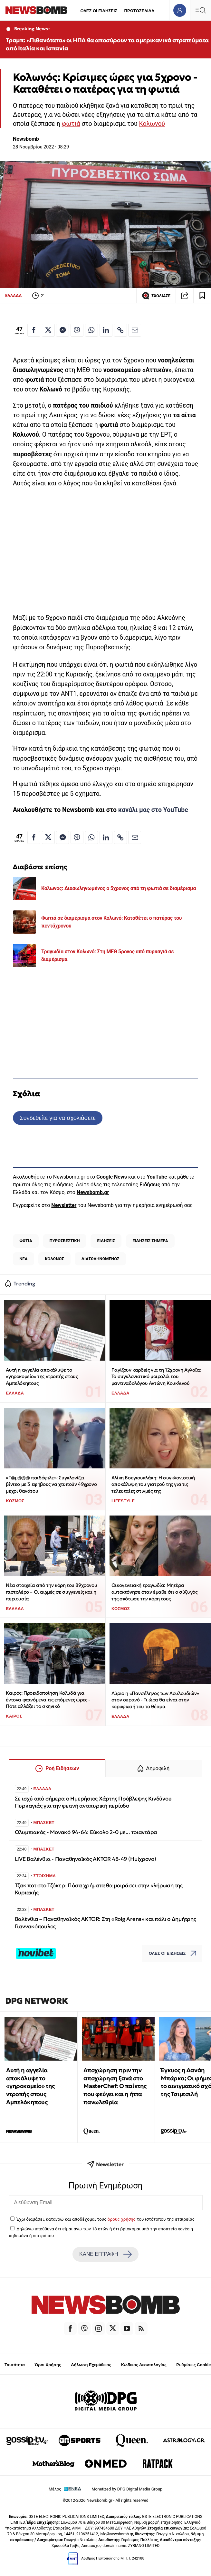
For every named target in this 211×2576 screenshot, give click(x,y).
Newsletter (63, 1205)
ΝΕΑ (23, 1258)
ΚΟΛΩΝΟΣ (54, 1258)
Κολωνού (152, 123)
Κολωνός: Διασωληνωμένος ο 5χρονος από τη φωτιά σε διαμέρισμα (118, 888)
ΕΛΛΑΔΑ (13, 295)
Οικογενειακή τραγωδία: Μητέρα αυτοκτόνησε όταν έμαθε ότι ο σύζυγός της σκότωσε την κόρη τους (154, 1591)
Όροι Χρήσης (48, 2364)
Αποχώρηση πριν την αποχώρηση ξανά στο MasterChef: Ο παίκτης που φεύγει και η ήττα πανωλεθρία (115, 2086)
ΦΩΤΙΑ (25, 1240)
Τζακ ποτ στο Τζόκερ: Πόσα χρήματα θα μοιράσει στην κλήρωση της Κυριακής (99, 1889)
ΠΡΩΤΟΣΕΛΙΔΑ (139, 10)
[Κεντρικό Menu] (200, 10)
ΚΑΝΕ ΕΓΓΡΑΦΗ (105, 2254)
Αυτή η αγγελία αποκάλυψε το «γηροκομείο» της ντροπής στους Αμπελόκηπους (42, 1376)
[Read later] (202, 295)
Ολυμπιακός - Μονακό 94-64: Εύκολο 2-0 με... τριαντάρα (86, 1832)
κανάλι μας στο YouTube (153, 810)
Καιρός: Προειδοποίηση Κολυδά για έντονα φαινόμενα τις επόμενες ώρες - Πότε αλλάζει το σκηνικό (48, 1699)
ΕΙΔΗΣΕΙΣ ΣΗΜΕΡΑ (150, 1240)
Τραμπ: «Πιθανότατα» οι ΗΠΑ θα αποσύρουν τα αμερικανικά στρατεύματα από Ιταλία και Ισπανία (107, 44)
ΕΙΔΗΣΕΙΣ (106, 1240)
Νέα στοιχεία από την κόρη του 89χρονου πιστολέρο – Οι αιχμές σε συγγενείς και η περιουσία (51, 1591)
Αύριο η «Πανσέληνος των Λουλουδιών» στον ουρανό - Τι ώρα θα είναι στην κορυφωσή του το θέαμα (155, 1699)
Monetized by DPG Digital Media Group (126, 2489)
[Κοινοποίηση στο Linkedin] (106, 330)
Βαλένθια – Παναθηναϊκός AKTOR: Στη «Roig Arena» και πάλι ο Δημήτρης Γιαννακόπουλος (105, 1923)
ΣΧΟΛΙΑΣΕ (156, 295)
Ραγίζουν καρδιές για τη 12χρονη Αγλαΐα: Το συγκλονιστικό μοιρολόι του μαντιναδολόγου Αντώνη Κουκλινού (156, 1376)
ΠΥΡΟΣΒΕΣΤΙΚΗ (65, 1240)
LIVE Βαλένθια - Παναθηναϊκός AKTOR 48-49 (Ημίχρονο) (85, 1859)
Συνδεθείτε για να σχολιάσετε (57, 1117)
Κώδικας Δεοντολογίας (144, 2364)
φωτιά (71, 123)
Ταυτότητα (15, 2364)
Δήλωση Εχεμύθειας (91, 2364)
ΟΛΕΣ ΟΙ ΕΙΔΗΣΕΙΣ (98, 10)
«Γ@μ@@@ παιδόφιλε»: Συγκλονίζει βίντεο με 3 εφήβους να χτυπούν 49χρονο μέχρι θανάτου (51, 1484)
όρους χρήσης (122, 2219)
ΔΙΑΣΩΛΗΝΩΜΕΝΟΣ (101, 1258)
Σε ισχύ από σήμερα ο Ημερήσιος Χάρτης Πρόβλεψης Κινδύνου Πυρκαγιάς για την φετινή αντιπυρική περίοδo (93, 1802)
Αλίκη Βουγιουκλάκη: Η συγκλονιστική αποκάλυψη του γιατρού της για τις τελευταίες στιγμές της (153, 1484)
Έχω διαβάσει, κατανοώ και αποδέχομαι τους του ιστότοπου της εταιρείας (105, 2219)
